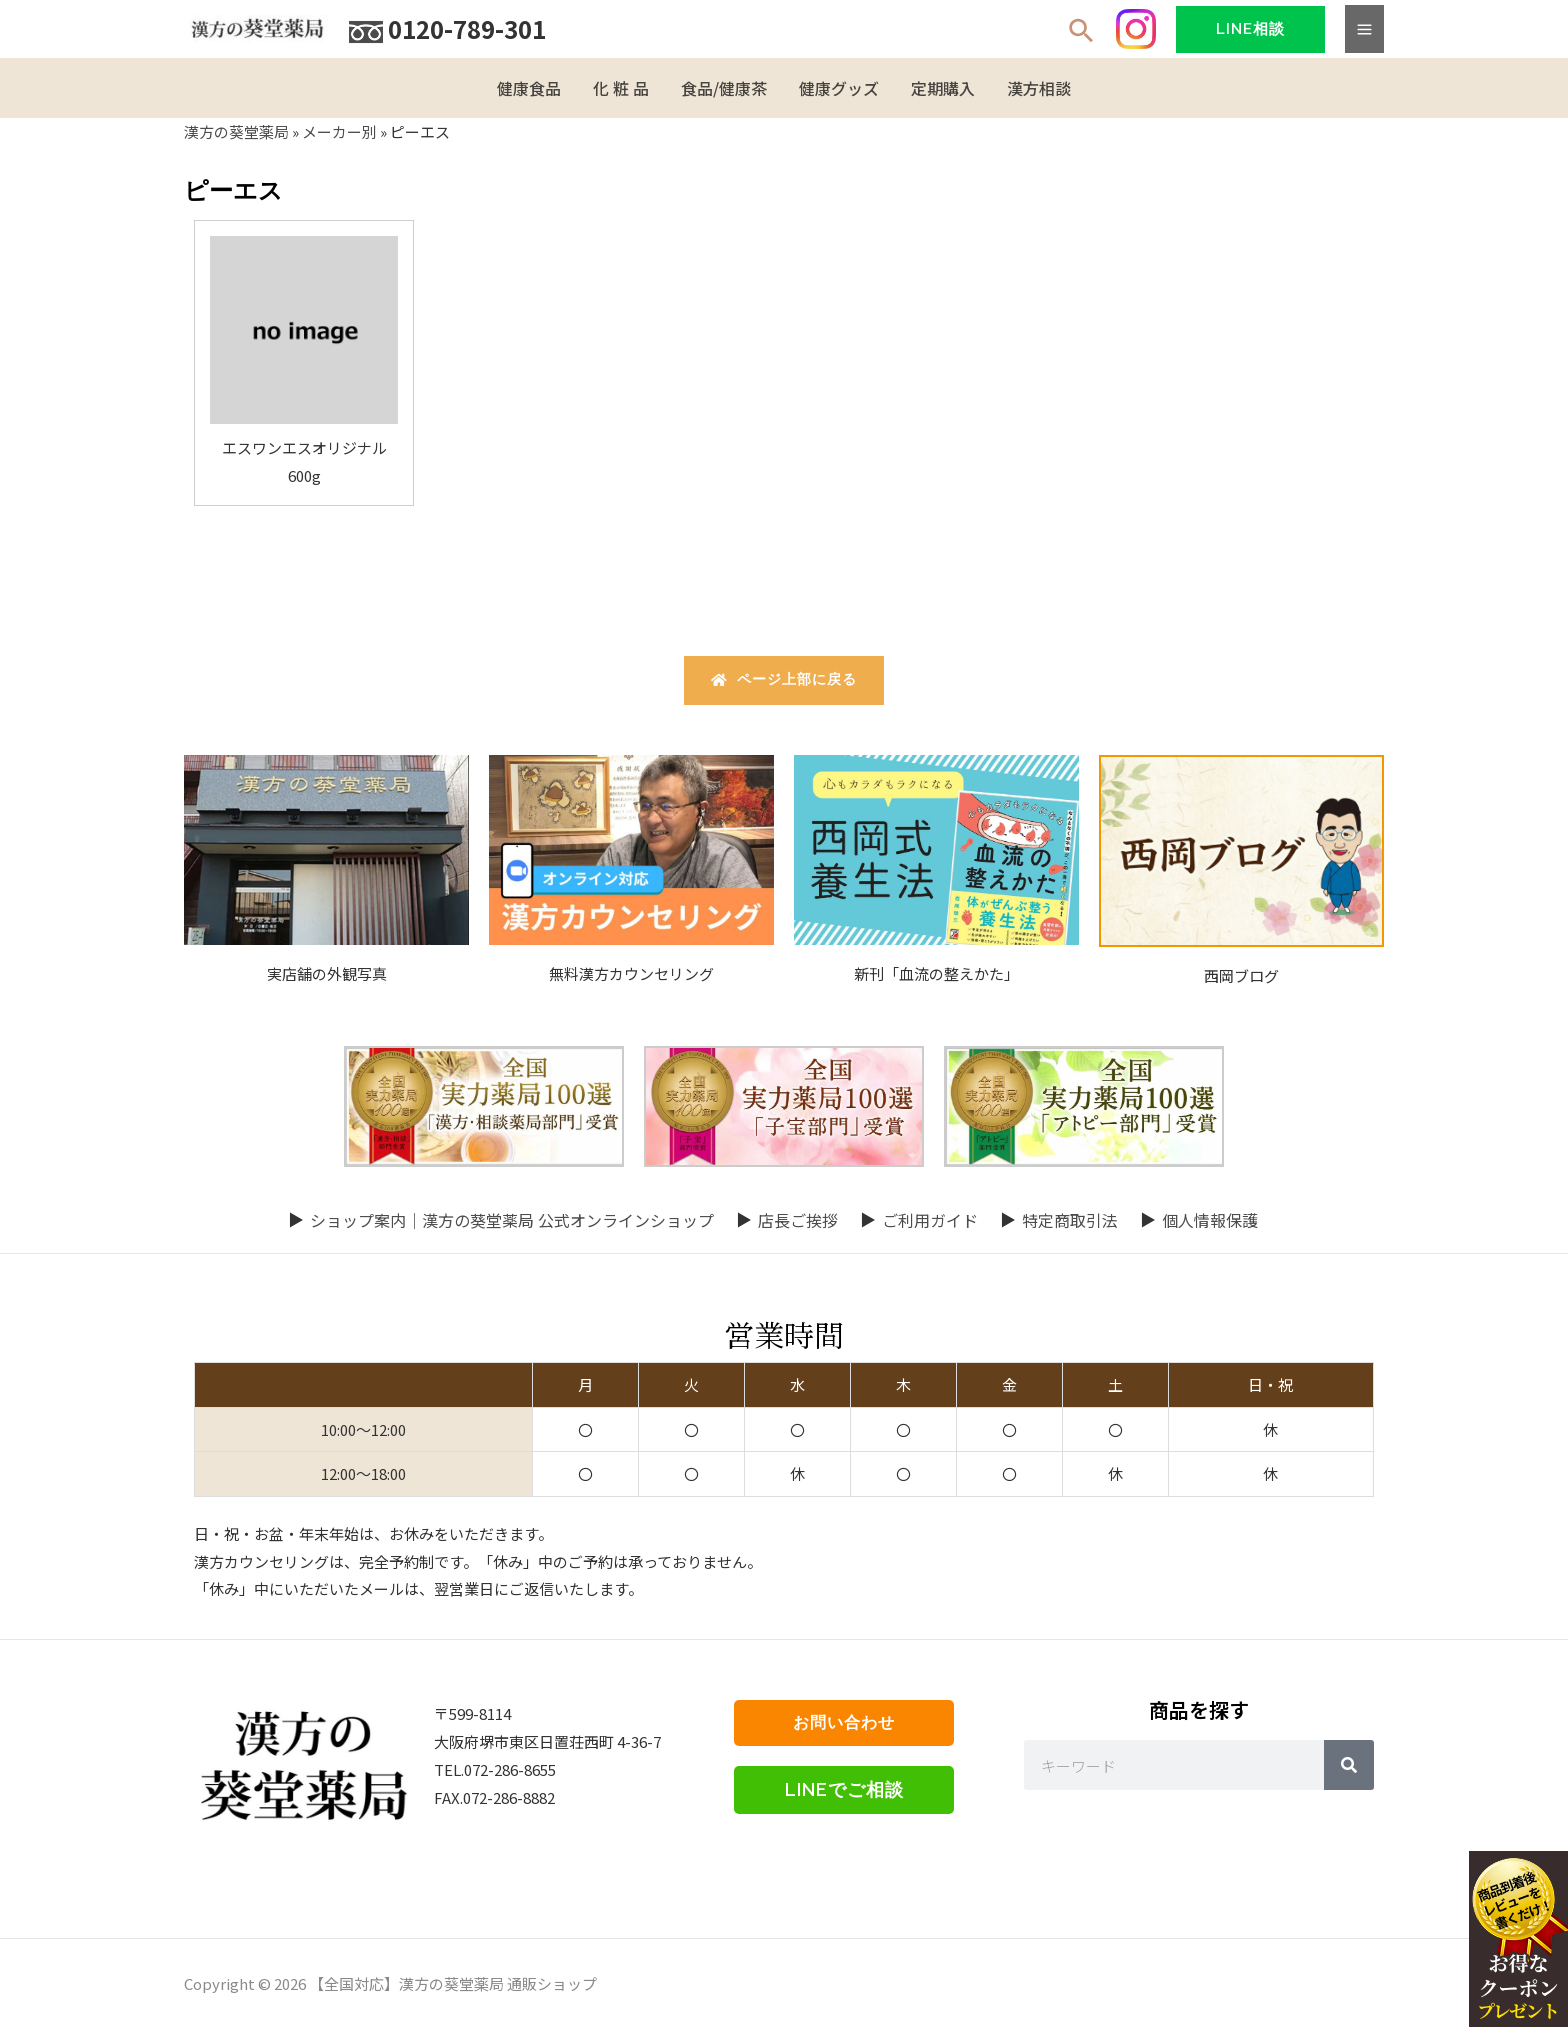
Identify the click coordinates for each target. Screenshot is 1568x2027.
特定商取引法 (1070, 1219)
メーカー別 (339, 131)
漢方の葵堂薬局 (236, 131)
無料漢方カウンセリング (631, 972)
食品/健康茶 (724, 88)
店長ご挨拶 (798, 1219)
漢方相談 (1039, 88)
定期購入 (943, 88)
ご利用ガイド (930, 1219)
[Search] (1349, 1765)
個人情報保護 (1210, 1219)
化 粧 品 (621, 88)
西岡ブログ (1241, 974)
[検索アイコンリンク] (1082, 32)
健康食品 (529, 88)
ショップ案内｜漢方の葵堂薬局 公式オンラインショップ (512, 1219)
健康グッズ (839, 88)
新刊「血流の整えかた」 (936, 972)
